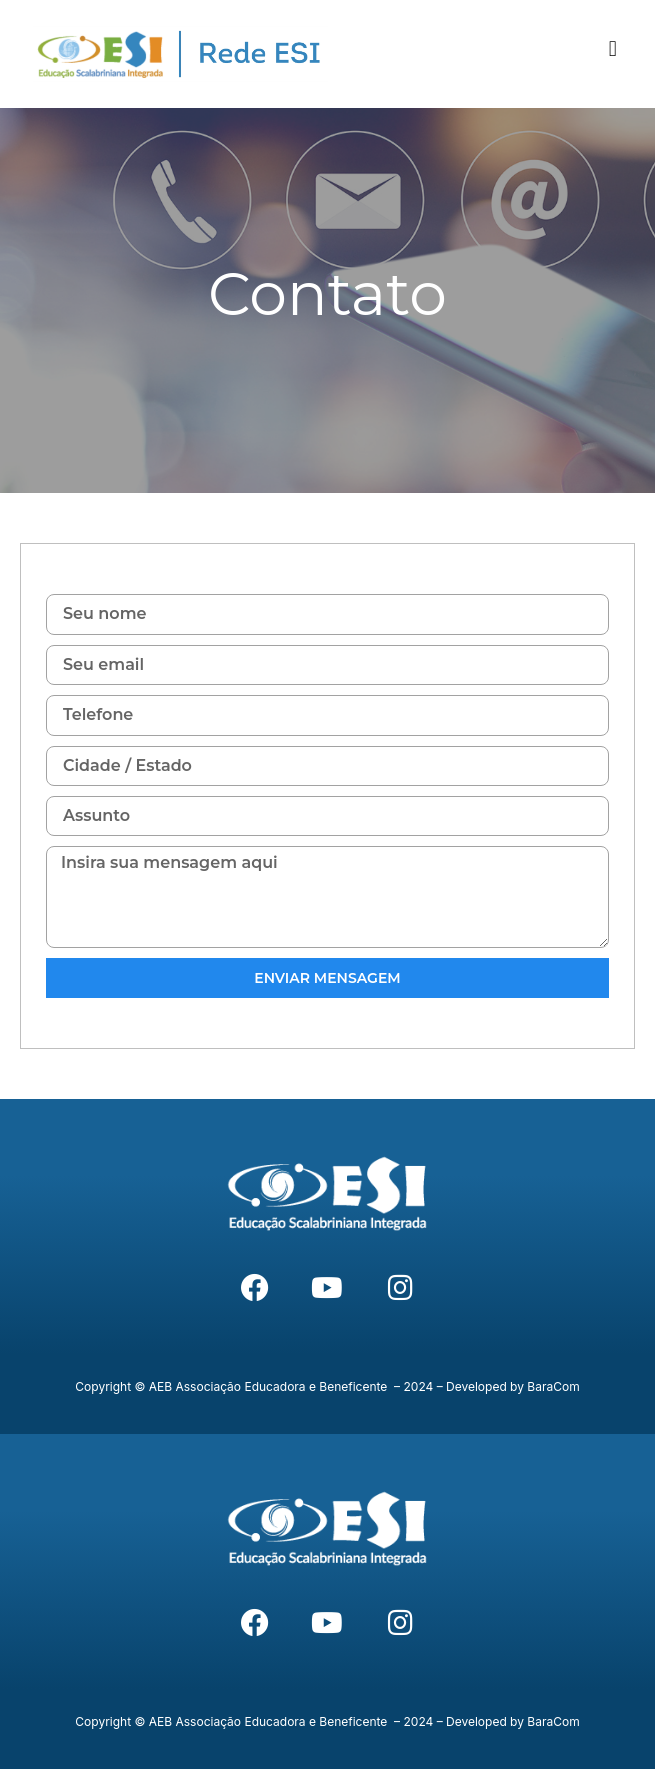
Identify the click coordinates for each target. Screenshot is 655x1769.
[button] (612, 49)
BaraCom (553, 1386)
